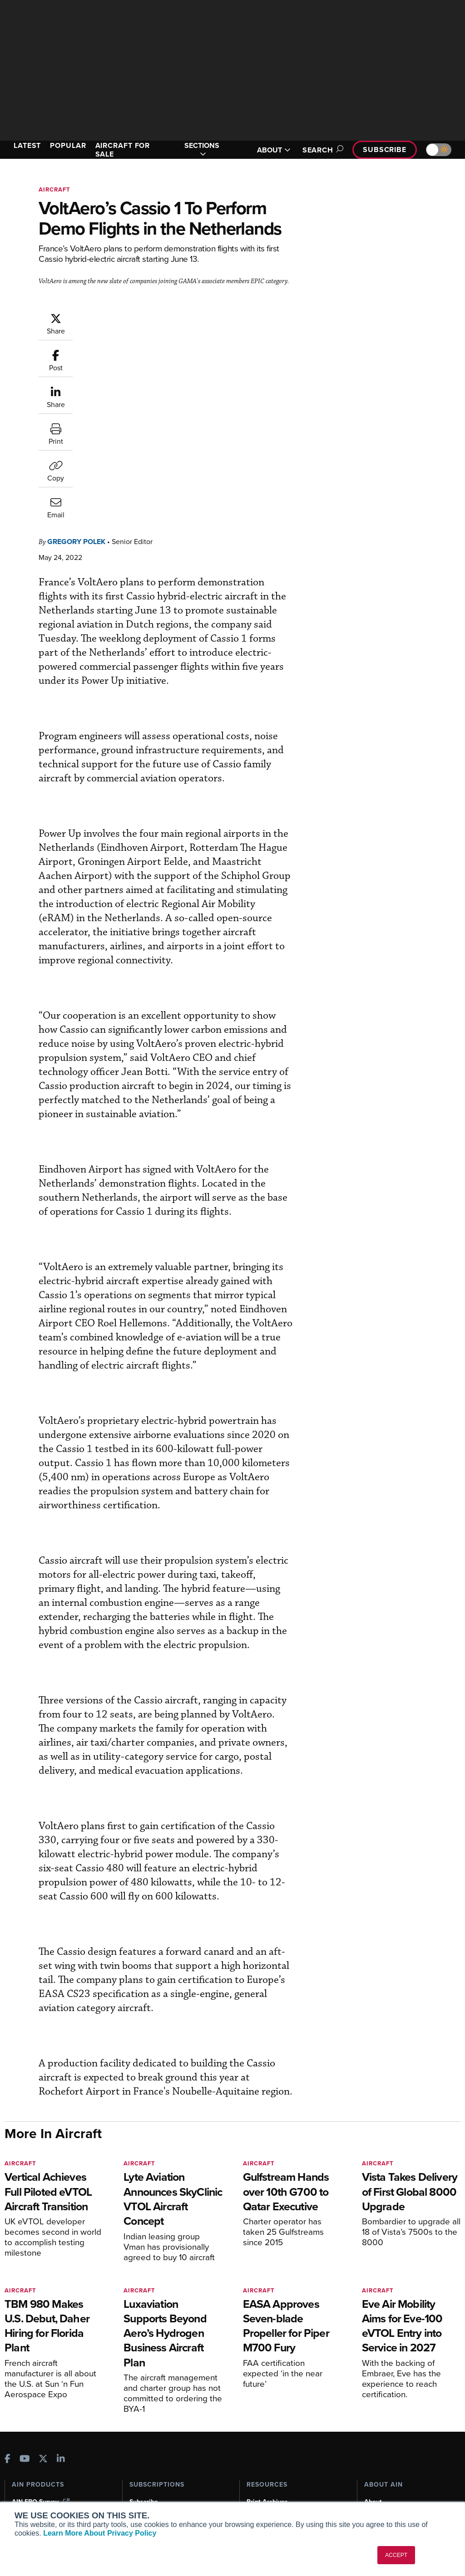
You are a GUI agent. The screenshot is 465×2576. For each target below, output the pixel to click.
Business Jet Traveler (48, 2474)
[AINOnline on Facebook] (7, 2387)
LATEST (27, 145)
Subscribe (384, 149)
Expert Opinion (268, 2441)
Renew (139, 2454)
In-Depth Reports (271, 2454)
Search (321, 150)
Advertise (383, 2478)
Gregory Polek (76, 358)
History (374, 2454)
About (373, 2429)
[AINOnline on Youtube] (25, 2387)
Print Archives (267, 2429)
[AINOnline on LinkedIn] (61, 2387)
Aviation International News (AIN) (53, 2445)
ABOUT (274, 150)
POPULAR (68, 145)
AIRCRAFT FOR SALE (122, 149)
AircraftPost (35, 2461)
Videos (257, 2466)
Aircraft (54, 189)
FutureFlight (30, 2486)
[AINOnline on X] (43, 2387)
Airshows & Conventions (282, 2490)
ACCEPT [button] (396, 2555)
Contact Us (380, 2466)
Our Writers (381, 2441)
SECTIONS (201, 149)
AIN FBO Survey (40, 2429)
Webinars (260, 2478)
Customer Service (155, 2441)
